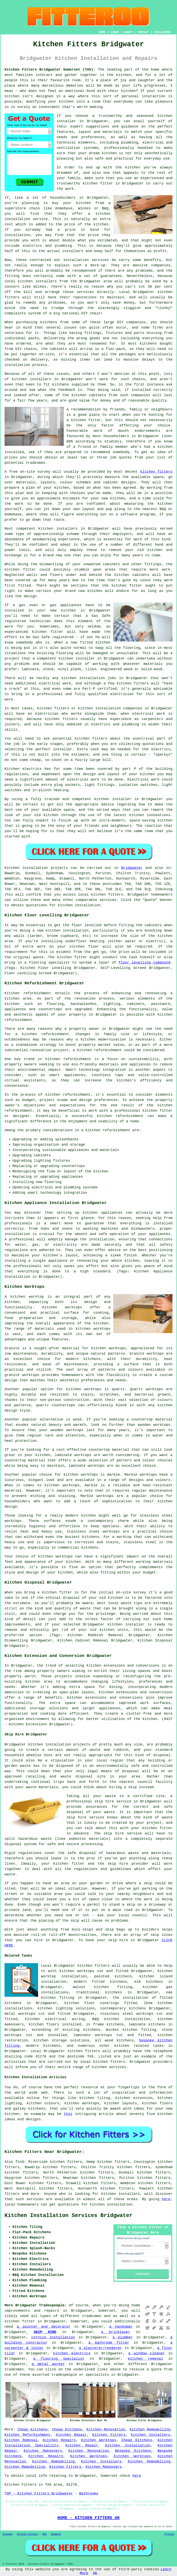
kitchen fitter (126, 586)
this (68, 2114)
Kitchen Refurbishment (28, 2435)
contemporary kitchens (123, 2008)
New (44, 2534)
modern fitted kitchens (100, 1982)
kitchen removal (145, 2359)
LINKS (115, 32)
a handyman (120, 2327)
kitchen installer (76, 659)
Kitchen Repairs (59, 2440)
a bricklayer (115, 2332)
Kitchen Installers (150, 2435)
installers (67, 529)
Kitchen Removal (21, 2440)
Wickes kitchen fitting (131, 2030)
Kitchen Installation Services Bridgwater (68, 2216)
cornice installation (53, 2337)
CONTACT (143, 32)
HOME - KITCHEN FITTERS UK (88, 2517)
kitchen (154, 550)
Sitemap (7, 2534)
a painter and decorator (43, 2327)
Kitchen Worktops (98, 2440)
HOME (102, 32)
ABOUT (128, 32)
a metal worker (48, 2364)
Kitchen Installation (128, 2445)
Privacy (169, 2534)
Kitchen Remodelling (150, 2429)
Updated (56, 2534)
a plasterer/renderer (100, 2348)
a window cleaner (146, 2353)
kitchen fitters (156, 472)
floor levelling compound (144, 963)
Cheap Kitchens (33, 2429)
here (166, 2199)
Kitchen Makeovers (43, 2451)
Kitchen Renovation (106, 2429)
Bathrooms (88, 2494)
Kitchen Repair (71, 2435)
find (19, 2162)
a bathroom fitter (108, 2343)
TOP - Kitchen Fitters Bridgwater (39, 2494)
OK (95, 2573)
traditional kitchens (99, 1992)
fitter (57, 632)
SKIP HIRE (45, 2332)
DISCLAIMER (162, 32)
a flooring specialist (58, 2359)
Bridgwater (131, 868)
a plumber (122, 2337)
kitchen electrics (72, 2353)
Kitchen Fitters (108, 2435)
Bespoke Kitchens (133, 2451)
